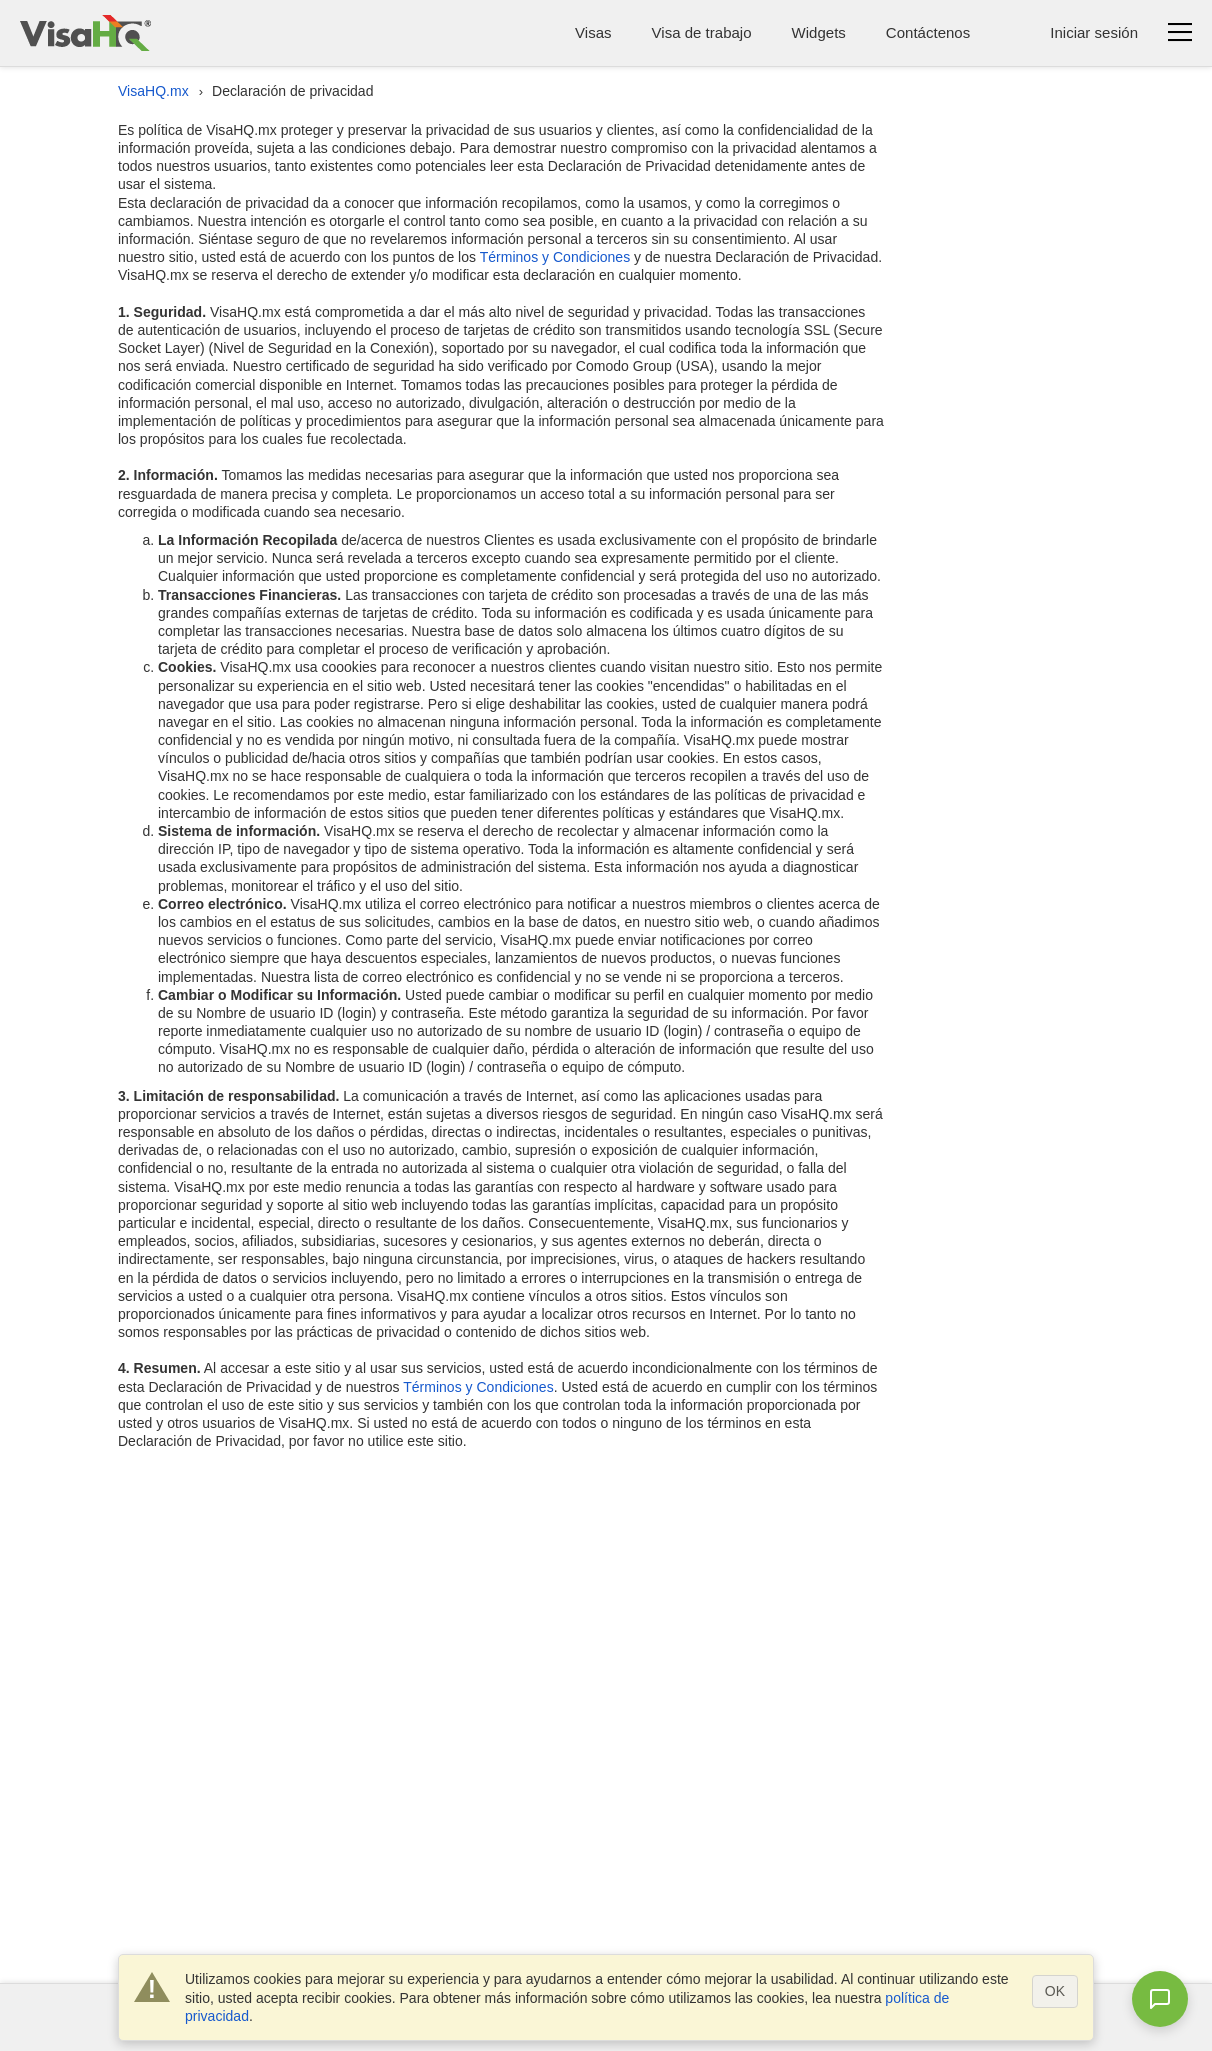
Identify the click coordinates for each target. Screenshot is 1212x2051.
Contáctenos (928, 32)
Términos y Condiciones (555, 257)
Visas (593, 32)
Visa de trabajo (702, 32)
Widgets (819, 32)
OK (1055, 1991)
